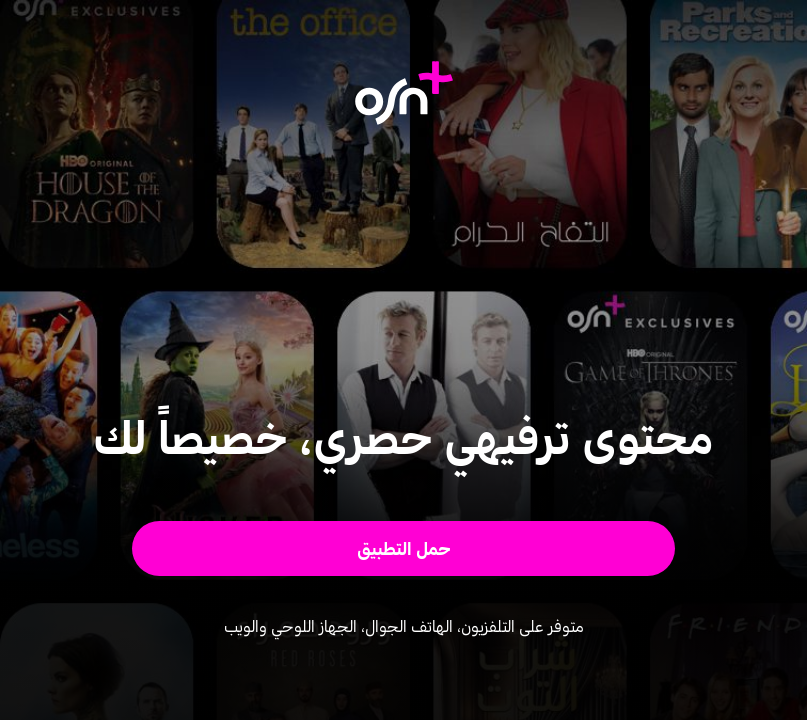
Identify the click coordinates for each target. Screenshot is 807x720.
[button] (403, 548)
